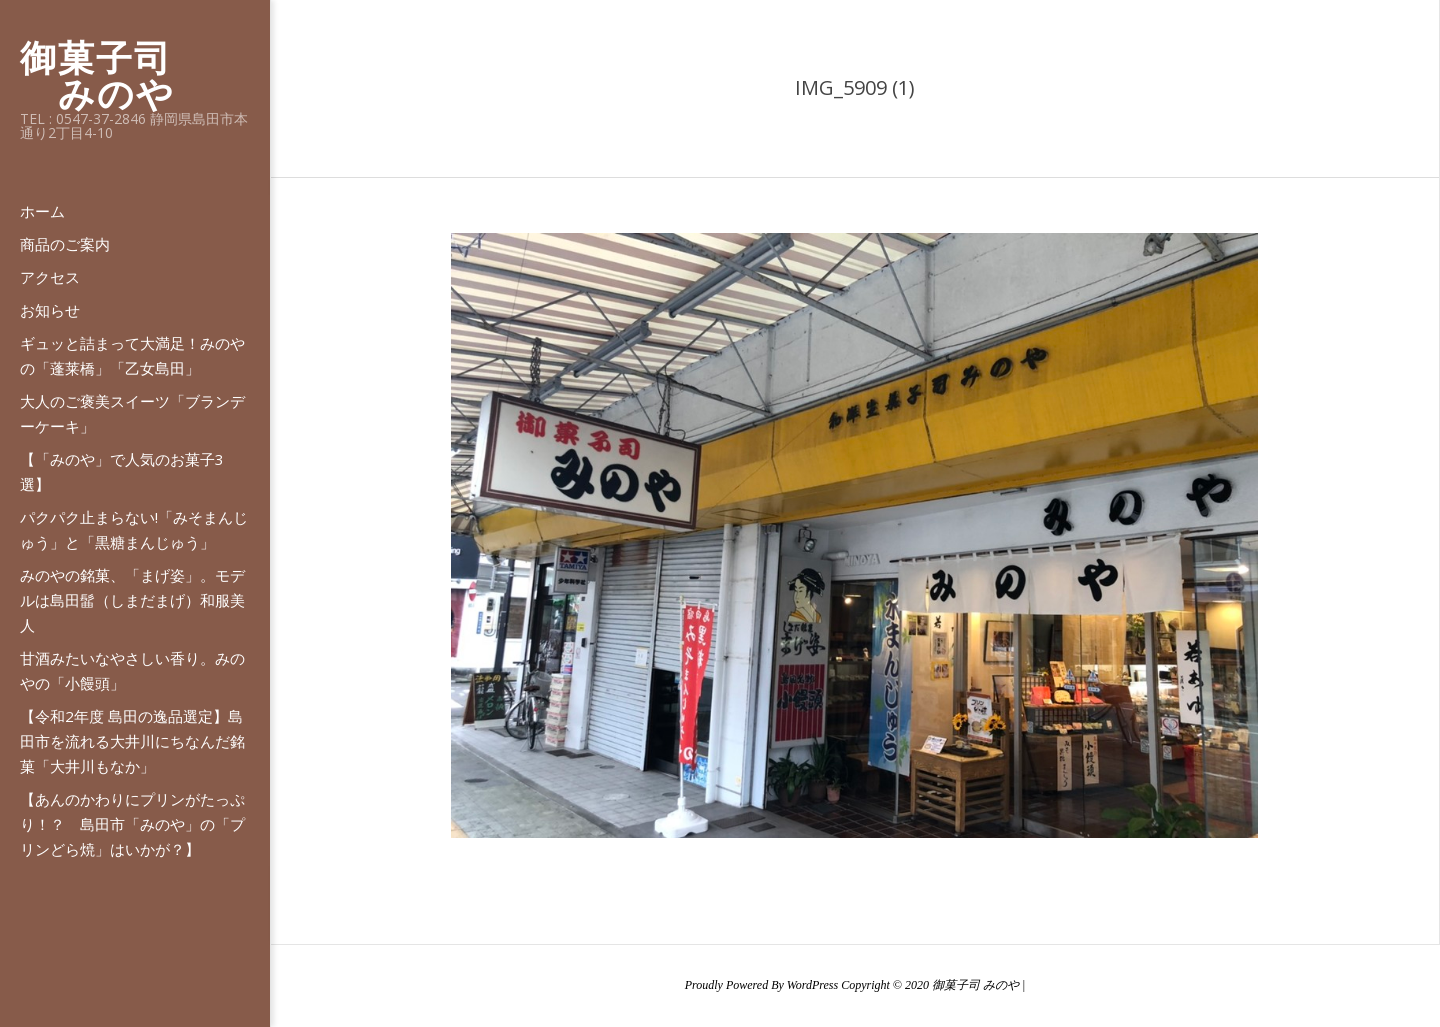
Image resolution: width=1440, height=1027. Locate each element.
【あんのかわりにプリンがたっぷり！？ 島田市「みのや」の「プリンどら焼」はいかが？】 (132, 824)
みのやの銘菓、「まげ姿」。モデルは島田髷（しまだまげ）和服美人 (132, 600)
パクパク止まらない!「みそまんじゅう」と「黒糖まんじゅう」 (134, 529)
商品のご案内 (65, 244)
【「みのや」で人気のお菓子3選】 (122, 471)
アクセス (50, 277)
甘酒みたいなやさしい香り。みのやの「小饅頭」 (132, 670)
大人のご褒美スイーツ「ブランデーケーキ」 (132, 413)
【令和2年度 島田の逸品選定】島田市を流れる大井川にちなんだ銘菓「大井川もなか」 (132, 741)
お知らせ (50, 310)
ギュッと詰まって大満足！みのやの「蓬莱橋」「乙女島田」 (132, 355)
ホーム (42, 211)
